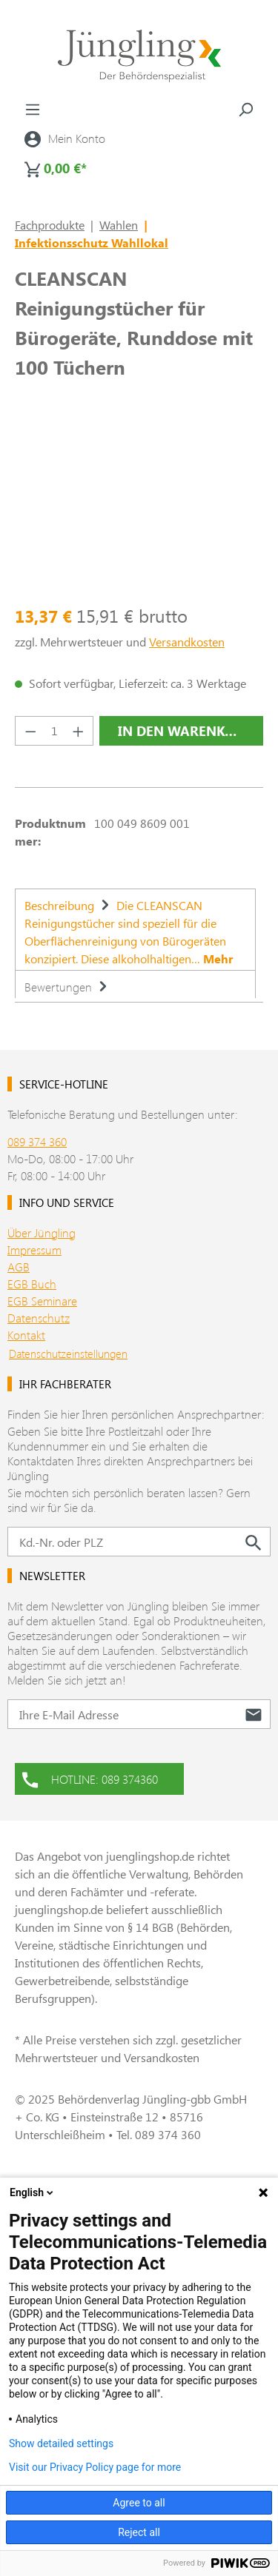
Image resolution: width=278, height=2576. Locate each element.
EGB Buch (31, 1283)
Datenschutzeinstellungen (68, 1353)
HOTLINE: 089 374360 (90, 1778)
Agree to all (139, 2503)
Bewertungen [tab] (67, 986)
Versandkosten (187, 641)
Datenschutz (38, 1317)
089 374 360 (37, 1141)
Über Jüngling (41, 1232)
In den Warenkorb (185, 731)
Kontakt (26, 1334)
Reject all (139, 2532)
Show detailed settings (61, 2443)
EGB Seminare (42, 1300)
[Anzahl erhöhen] (78, 731)
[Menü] (32, 109)
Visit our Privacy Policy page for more (95, 2467)
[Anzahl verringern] (30, 731)
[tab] (135, 929)
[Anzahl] (54, 731)
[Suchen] (245, 109)
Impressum (34, 1249)
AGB (18, 1266)
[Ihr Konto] (65, 138)
